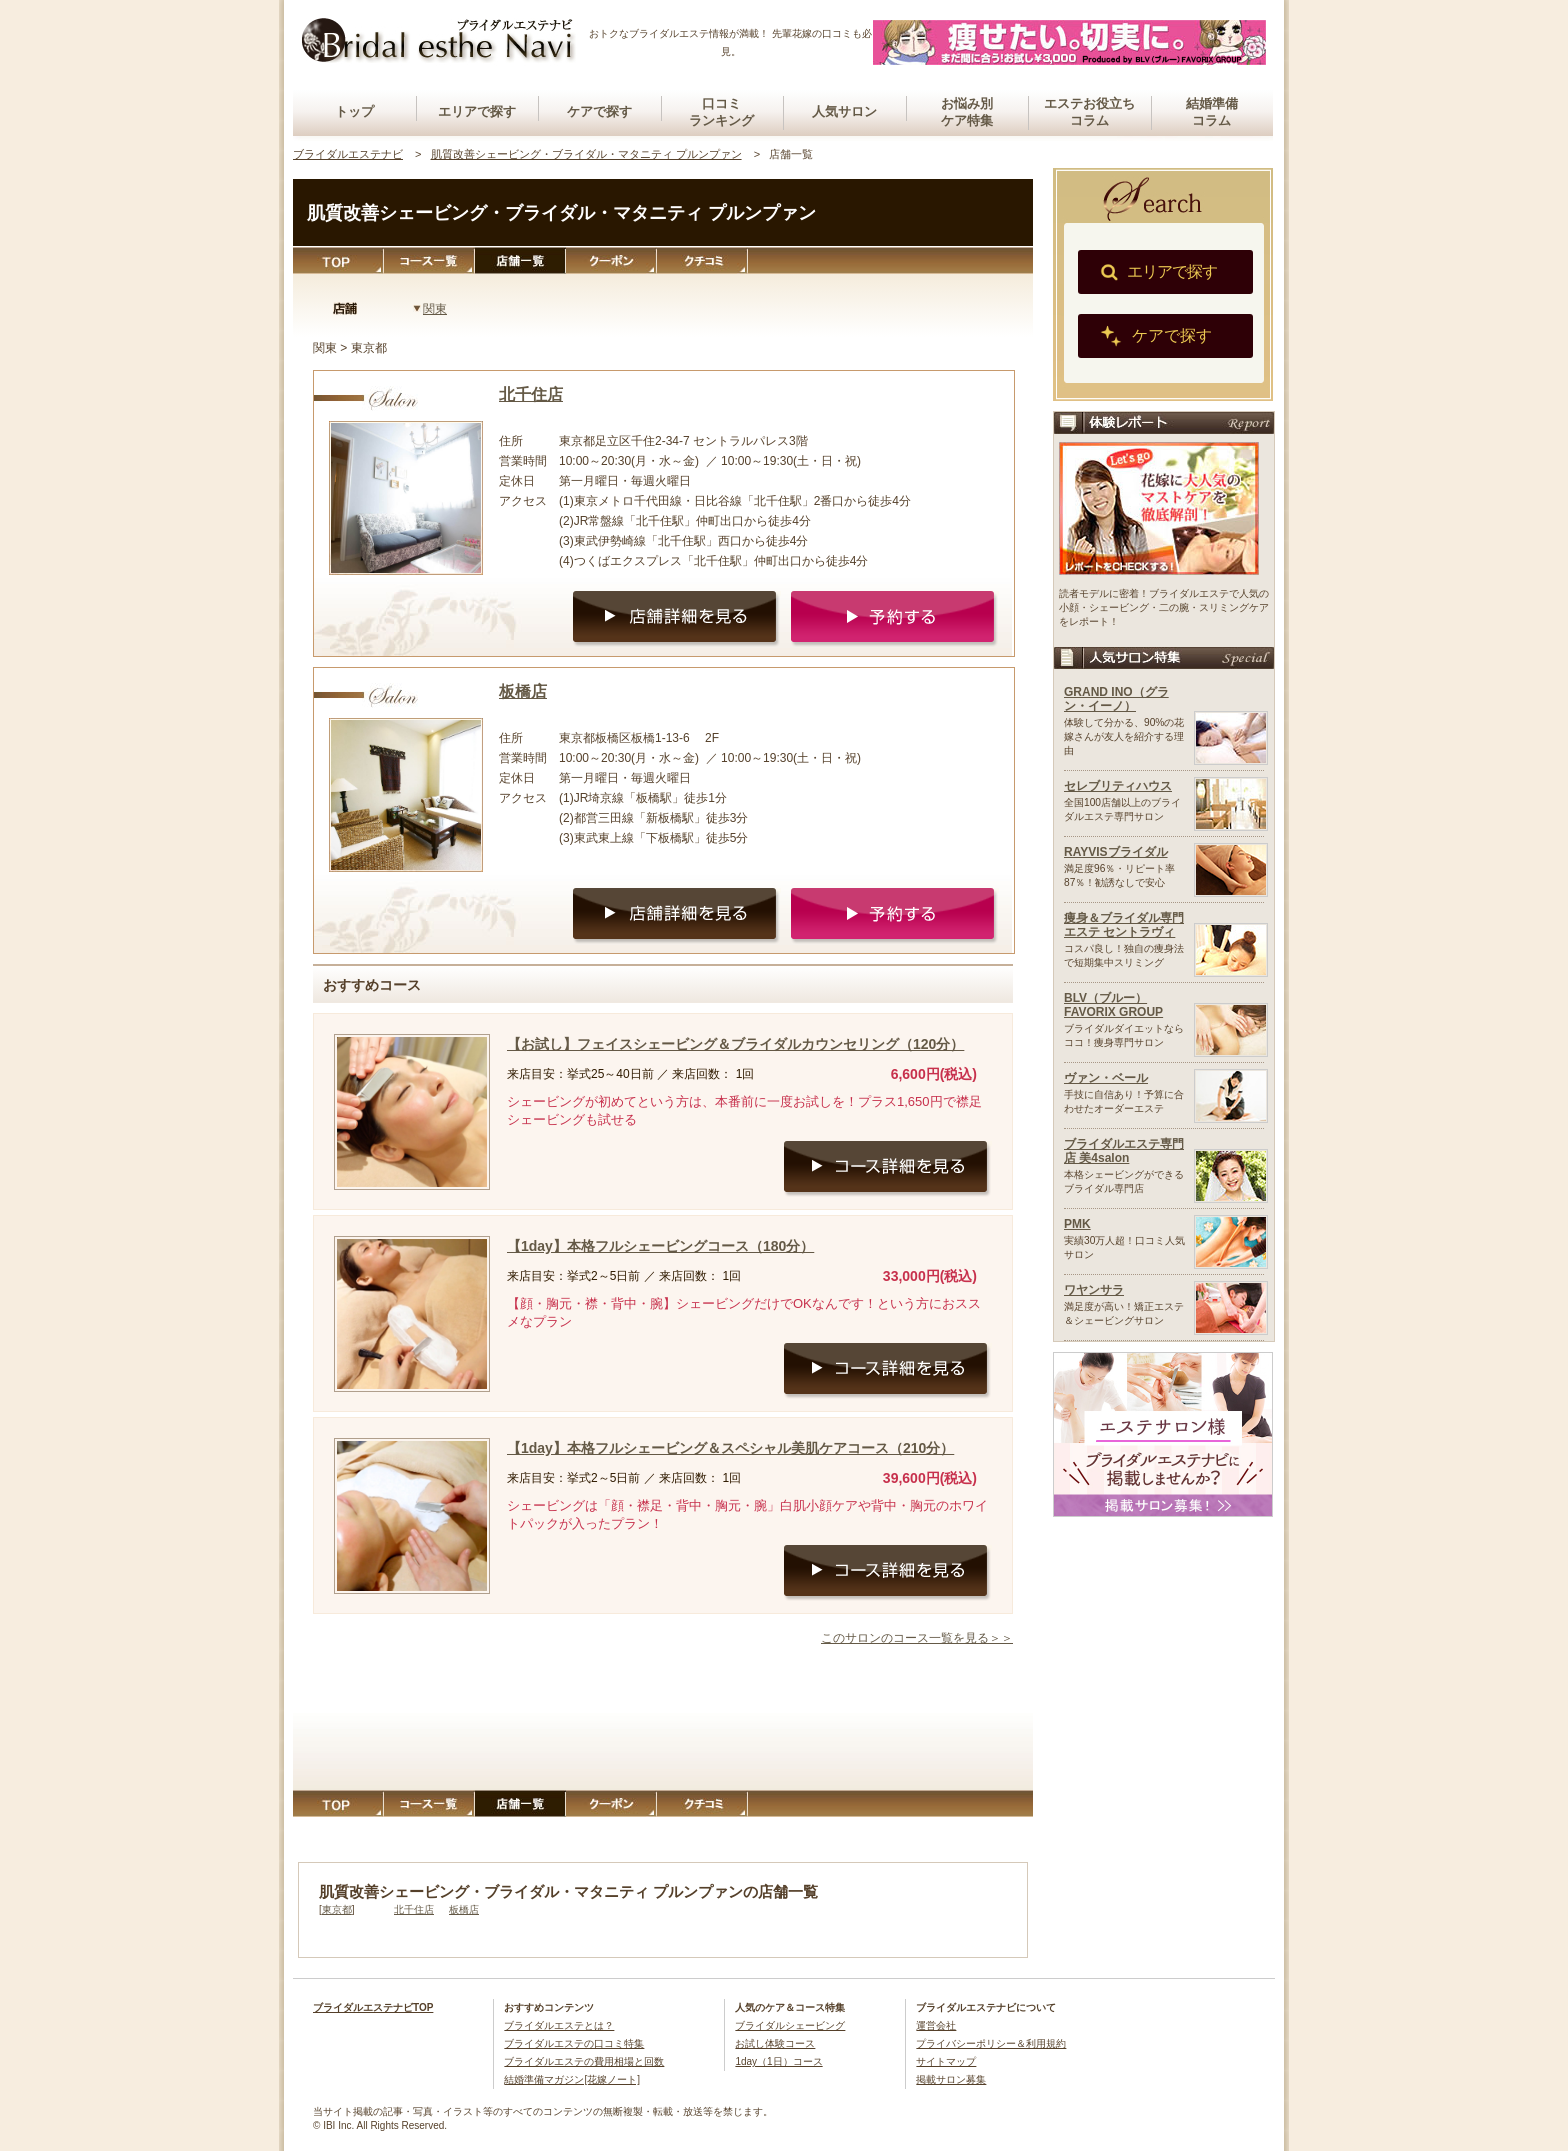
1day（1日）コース (778, 2061)
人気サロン (844, 111)
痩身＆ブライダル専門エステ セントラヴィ (1124, 925)
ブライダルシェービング (790, 2025)
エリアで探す (477, 111)
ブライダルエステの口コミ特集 (574, 2043)
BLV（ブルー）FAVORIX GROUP (1113, 1005)
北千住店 (531, 394)
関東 (435, 309)
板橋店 (523, 691)
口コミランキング (721, 112)
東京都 (337, 1909)
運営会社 (936, 2025)
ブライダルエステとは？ (559, 2025)
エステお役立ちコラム (1089, 112)
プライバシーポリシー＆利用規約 (991, 2043)
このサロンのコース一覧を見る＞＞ (917, 1638)
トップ (354, 111)
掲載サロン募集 (951, 2079)
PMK (1077, 1224)
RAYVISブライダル (1116, 852)
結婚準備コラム (1212, 112)
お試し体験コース (775, 2043)
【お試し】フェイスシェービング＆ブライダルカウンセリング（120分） (735, 1044)
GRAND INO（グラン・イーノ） (1116, 699)
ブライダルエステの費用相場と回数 (584, 2061)
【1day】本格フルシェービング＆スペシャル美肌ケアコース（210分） (730, 1448)
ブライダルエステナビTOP (373, 2007)
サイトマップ (946, 2061)
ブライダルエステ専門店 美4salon (1124, 1151)
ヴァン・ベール (1106, 1078)
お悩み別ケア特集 (967, 112)
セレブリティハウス (1118, 786)
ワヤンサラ (1094, 1290)
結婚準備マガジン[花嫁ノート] (572, 2079)
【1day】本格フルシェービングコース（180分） (660, 1246)
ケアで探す (599, 111)
